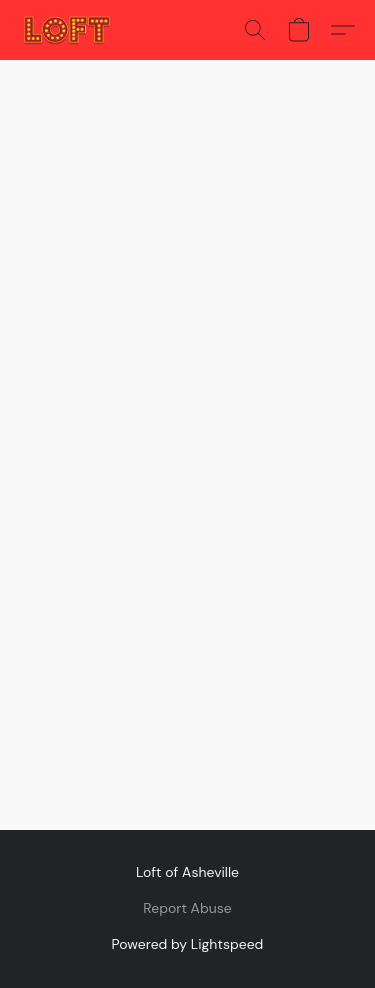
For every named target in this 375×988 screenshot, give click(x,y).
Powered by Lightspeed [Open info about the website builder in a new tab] (188, 944)
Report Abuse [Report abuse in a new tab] (187, 908)
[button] (69, 30)
